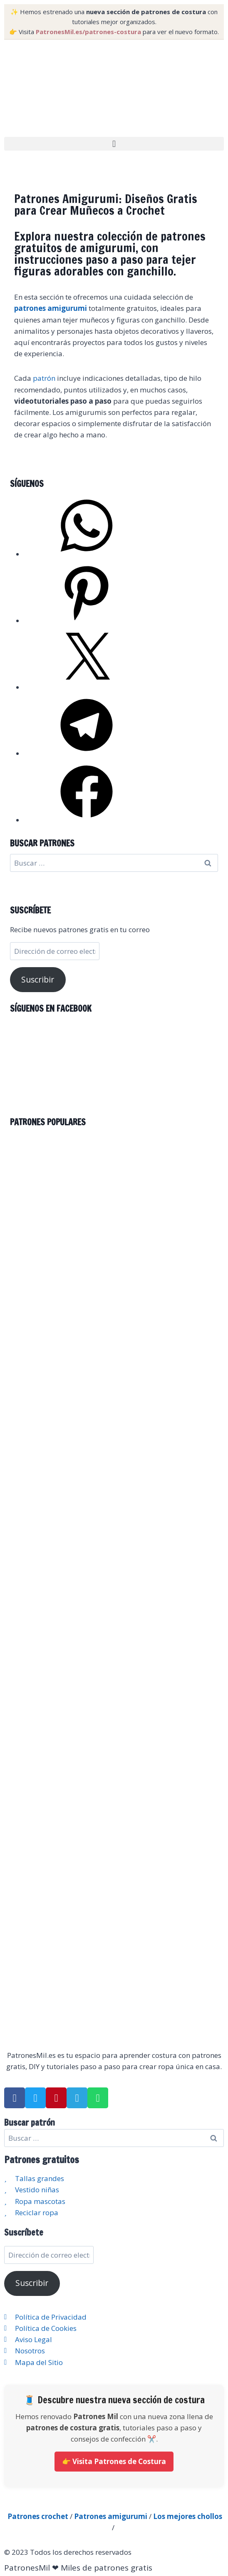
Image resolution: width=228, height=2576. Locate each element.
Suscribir (37, 979)
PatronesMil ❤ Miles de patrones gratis (78, 2567)
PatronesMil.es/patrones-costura (88, 31)
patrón (44, 378)
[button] (114, 144)
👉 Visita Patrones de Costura (114, 2461)
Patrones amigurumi (110, 2516)
